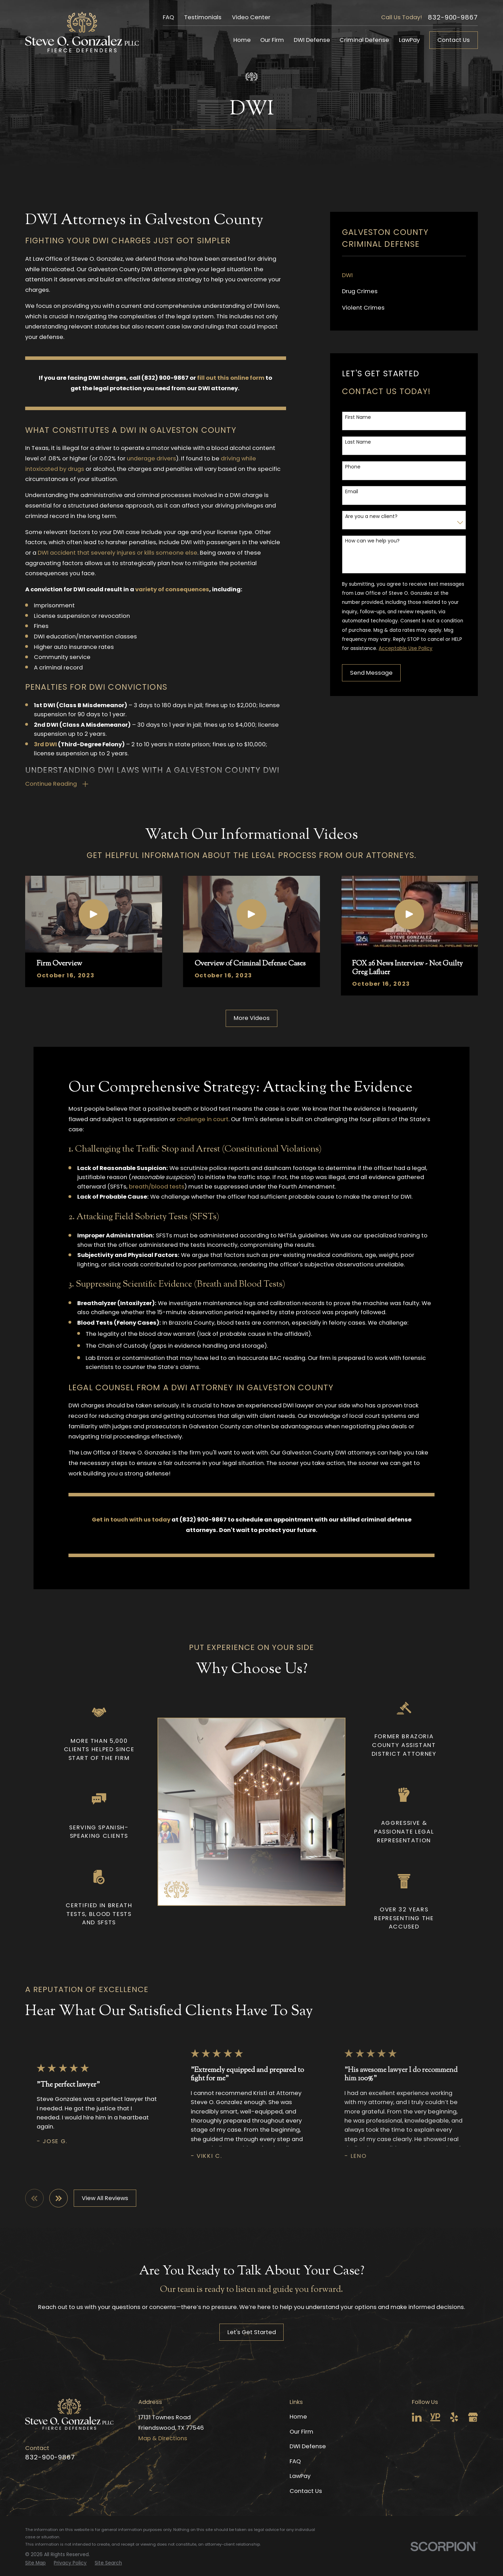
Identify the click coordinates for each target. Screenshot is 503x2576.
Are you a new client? (371, 516)
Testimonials (202, 17)
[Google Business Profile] (473, 2417)
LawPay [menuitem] (409, 40)
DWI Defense (308, 2446)
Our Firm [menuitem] (272, 40)
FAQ (168, 17)
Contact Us (453, 40)
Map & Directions (162, 2438)
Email (351, 492)
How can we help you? (372, 541)
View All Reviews (105, 2198)
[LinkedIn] (417, 2417)
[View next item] (58, 2198)
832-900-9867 (453, 17)
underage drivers (151, 458)
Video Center (251, 17)
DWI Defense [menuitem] (312, 40)
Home (298, 2417)
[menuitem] (404, 276)
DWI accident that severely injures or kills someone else (117, 553)
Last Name (358, 442)
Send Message (371, 673)
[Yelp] (454, 2417)
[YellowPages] (435, 2417)
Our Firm (301, 2432)
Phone (352, 467)
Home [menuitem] (242, 40)
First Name (358, 417)
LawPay (300, 2476)
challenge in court (202, 1119)
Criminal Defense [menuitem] (364, 40)
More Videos (252, 1018)
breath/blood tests (156, 1187)
